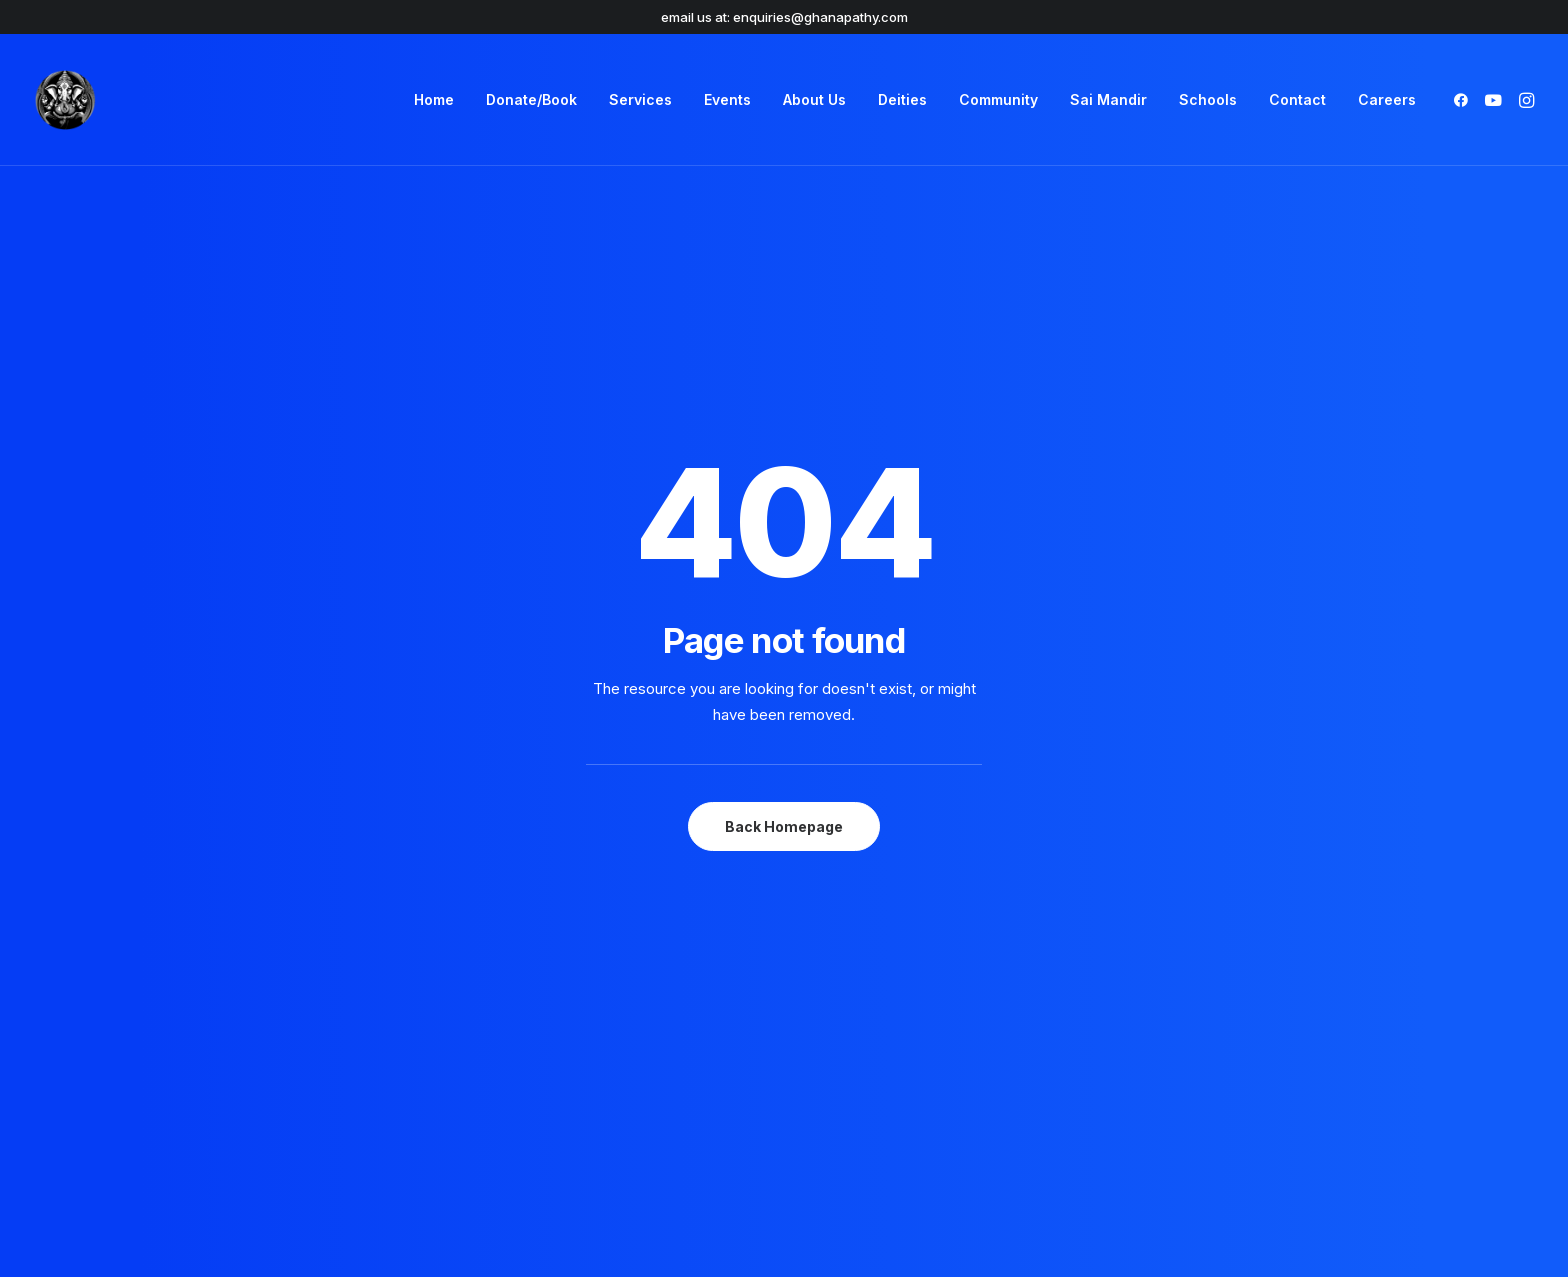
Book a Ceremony (1163, 919)
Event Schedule (1156, 945)
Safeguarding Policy (605, 998)
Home (434, 99)
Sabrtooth (1277, 1228)
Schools (1208, 99)
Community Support (890, 945)
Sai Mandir (1108, 99)
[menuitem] (434, 100)
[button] (1464, 100)
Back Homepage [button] (784, 548)
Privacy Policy (585, 945)
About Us (814, 99)
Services (640, 99)
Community (998, 99)
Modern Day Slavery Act (621, 972)
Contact (1297, 99)
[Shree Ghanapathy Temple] (65, 100)
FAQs (838, 919)
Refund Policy (584, 1024)
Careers (1387, 99)
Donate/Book (531, 99)
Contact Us (860, 972)
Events (727, 99)
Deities (902, 99)
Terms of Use (584, 919)
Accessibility (864, 998)
